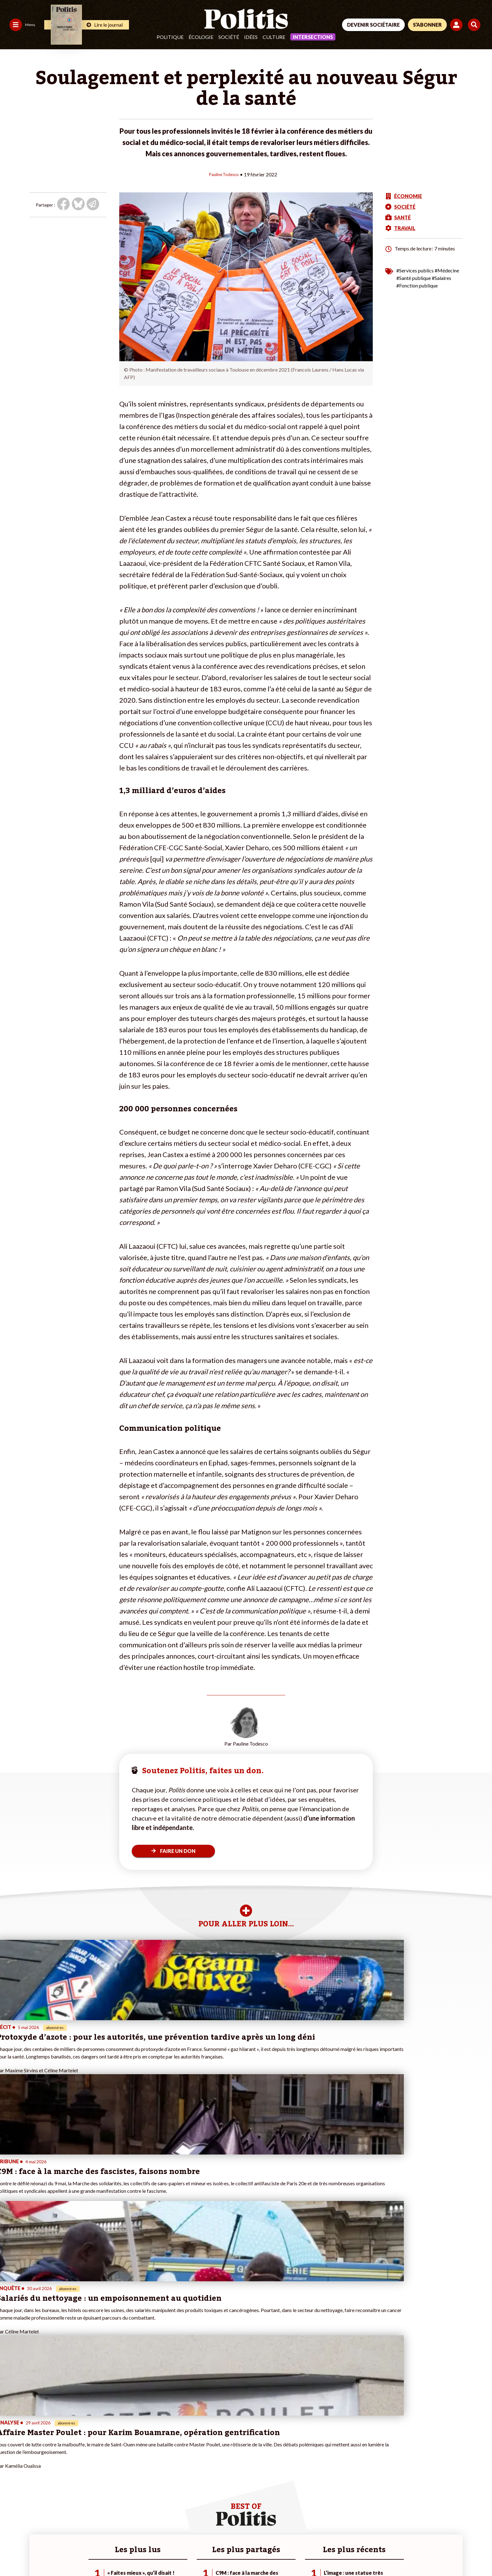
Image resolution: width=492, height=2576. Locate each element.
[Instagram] (459, 2528)
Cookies (256, 2554)
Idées (251, 37)
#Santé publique (413, 278)
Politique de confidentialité (186, 2554)
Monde (48, 2449)
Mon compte (94, 2482)
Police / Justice (55, 2482)
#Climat (167, 2449)
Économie (50, 2462)
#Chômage (170, 2475)
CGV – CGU (137, 2554)
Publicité (230, 2554)
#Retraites (170, 2468)
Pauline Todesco (223, 174)
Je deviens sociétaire (102, 2455)
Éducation (51, 2468)
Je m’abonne (94, 2462)
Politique (170, 37)
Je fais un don (95, 2449)
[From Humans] (407, 2543)
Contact (12, 2554)
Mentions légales (45, 2554)
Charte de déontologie (94, 2554)
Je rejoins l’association (103, 2468)
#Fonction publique (417, 285)
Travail (47, 2455)
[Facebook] (400, 2528)
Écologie (201, 37)
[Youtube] (439, 2528)
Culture (274, 37)
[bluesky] (419, 2528)
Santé (46, 2475)
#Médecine (447, 270)
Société (228, 37)
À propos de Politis (100, 2475)
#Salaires (441, 278)
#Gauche (169, 2462)
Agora (9, 2449)
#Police (167, 2455)
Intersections (313, 37)
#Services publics (415, 270)
